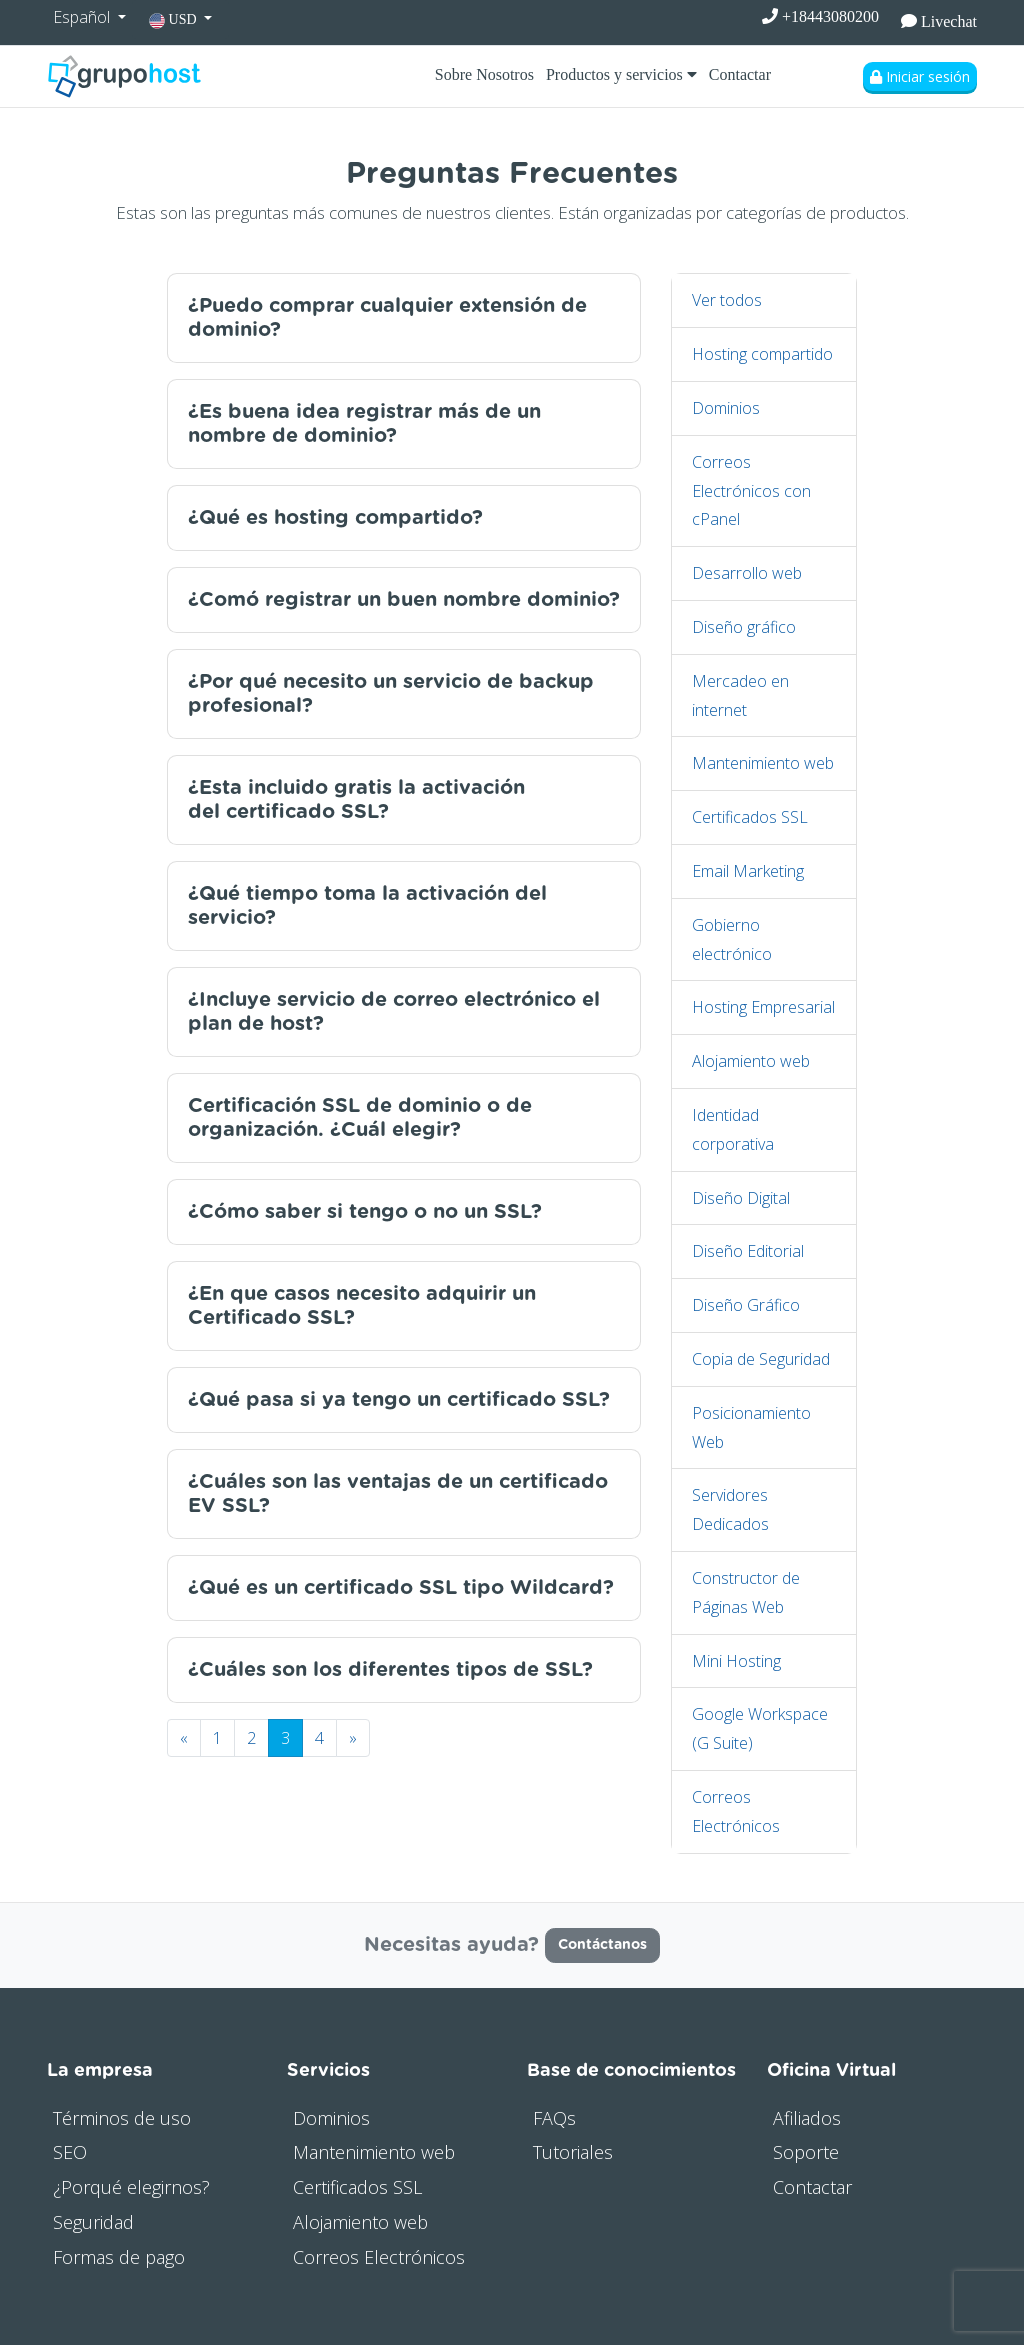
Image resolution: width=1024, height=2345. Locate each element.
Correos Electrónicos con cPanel (751, 491)
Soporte (806, 2152)
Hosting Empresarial (763, 1007)
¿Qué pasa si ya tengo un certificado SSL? (399, 1400)
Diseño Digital (741, 1198)
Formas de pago (119, 2257)
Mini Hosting (736, 1661)
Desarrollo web (747, 573)
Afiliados (807, 2118)
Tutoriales (573, 2152)
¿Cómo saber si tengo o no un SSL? (365, 1212)
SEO (70, 2152)
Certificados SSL (750, 817)
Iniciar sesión (920, 76)
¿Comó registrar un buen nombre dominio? (404, 600)
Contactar (740, 74)
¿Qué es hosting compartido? (335, 518)
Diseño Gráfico (746, 1305)
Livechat (939, 21)
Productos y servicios (621, 74)
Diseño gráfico (744, 627)
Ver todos (727, 300)
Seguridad (93, 2222)
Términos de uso (122, 2118)
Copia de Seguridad (761, 1359)
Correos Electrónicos (379, 2257)
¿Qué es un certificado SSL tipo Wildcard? (401, 1588)
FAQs (554, 2118)
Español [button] (83, 17)
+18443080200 (820, 16)
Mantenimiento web (763, 763)
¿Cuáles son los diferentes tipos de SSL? (390, 1670)
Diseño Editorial (748, 1251)
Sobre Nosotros (484, 74)
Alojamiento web (751, 1061)
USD (174, 20)
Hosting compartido (762, 354)
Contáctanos (602, 1945)
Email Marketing (748, 871)
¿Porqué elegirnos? (131, 2187)
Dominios (726, 408)
